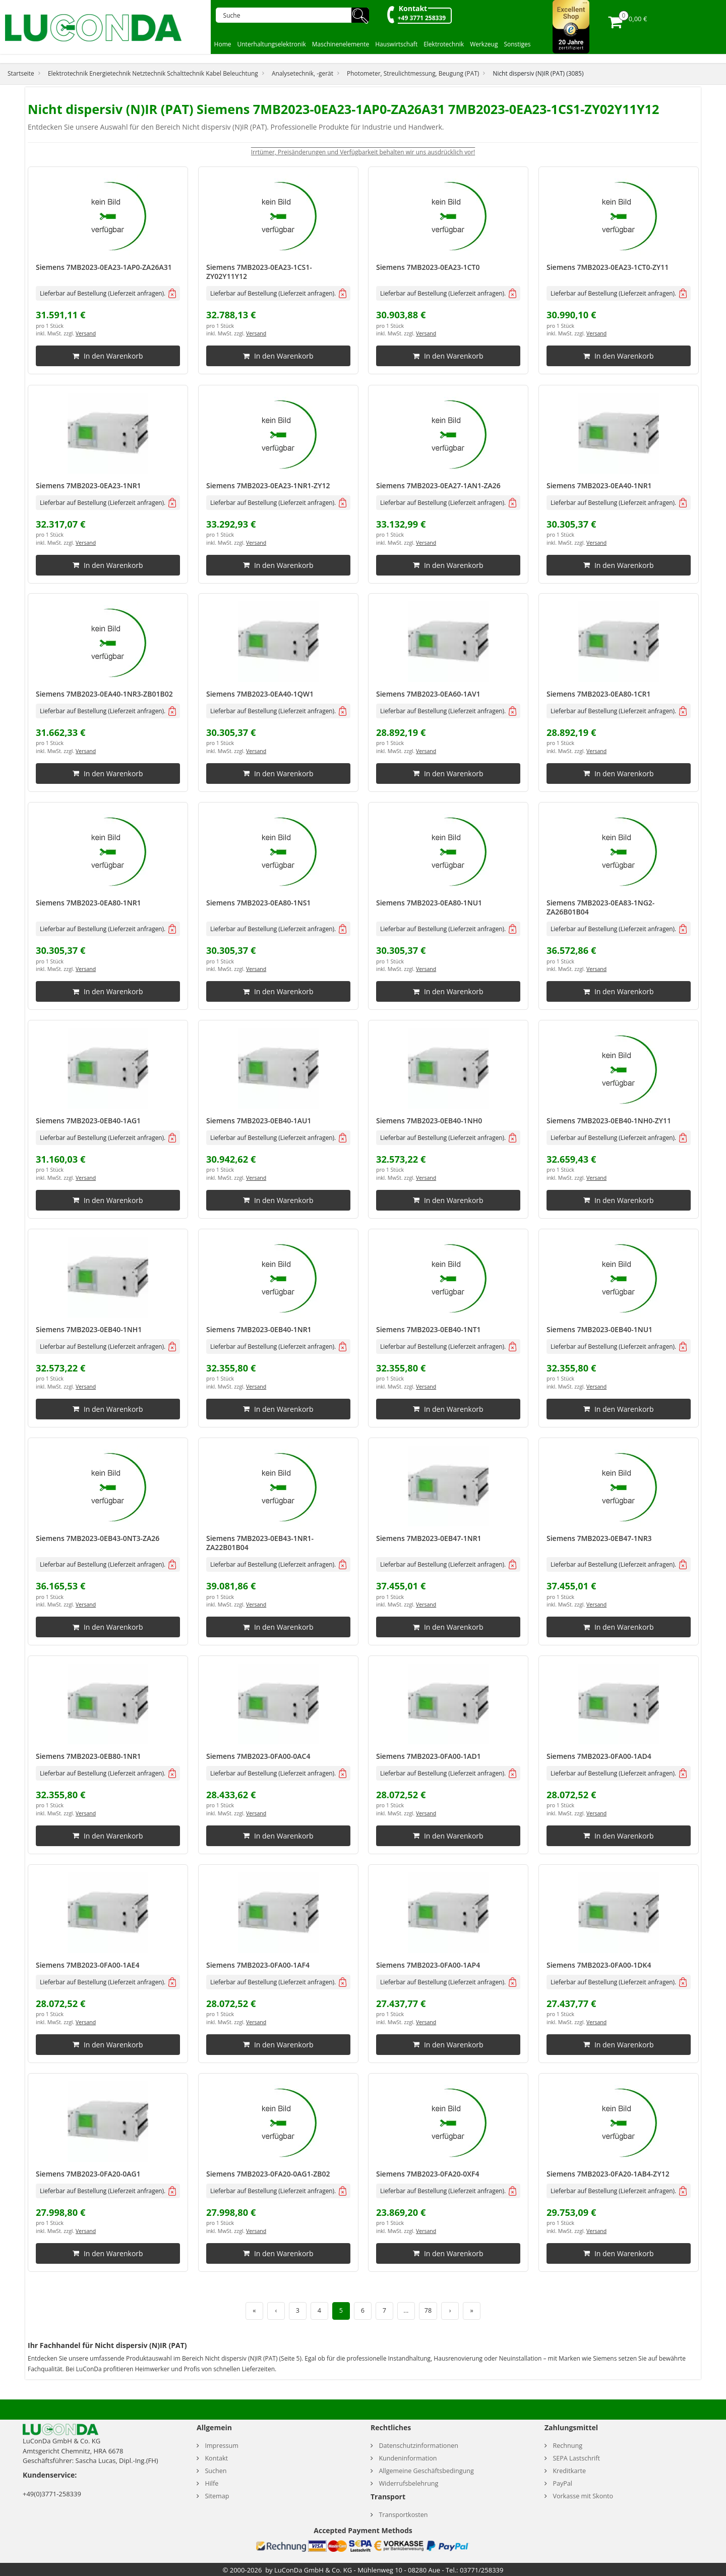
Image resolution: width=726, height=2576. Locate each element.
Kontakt (413, 8)
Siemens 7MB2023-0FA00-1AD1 (428, 1756)
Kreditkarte (569, 2471)
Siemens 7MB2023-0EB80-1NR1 (88, 1756)
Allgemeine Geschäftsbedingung (426, 2471)
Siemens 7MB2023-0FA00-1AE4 (87, 1965)
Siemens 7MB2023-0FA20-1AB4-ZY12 (608, 2174)
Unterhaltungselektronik (271, 44)
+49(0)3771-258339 (52, 2493)
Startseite (21, 73)
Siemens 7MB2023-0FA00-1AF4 (258, 1965)
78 (428, 2310)
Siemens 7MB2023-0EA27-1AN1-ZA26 (438, 485)
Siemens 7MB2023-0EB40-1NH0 (429, 1120)
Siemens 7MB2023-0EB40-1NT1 (428, 1329)
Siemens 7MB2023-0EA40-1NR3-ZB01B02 (104, 694)
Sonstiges (517, 44)
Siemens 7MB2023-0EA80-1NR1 (88, 902)
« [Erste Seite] (254, 2310)
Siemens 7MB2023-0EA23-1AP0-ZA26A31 (104, 267)
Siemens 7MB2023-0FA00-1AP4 (428, 1965)
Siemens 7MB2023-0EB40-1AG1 (88, 1120)
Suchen (215, 2471)
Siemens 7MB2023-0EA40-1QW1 (260, 694)
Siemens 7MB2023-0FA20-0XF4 (427, 2174)
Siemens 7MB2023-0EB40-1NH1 (89, 1329)
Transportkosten (403, 2514)
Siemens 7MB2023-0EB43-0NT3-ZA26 (97, 1538)
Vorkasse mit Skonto (583, 2496)
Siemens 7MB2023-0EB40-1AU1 (258, 1120)
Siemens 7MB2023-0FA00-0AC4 (258, 1756)
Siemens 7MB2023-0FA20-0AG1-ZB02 (268, 2174)
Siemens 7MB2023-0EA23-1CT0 (427, 267)
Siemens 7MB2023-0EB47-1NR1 (428, 1538)
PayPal (562, 2483)
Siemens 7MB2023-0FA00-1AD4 (599, 1756)
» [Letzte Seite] (471, 2310)
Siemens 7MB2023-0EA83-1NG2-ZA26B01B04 (600, 907)
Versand (86, 333)
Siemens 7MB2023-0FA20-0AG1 (88, 2174)
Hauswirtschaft (396, 44)
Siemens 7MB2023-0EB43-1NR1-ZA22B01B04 (260, 1542)
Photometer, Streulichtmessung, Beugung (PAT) (413, 73)
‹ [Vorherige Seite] (276, 2310)
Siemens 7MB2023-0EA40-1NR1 (599, 485)
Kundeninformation (408, 2458)
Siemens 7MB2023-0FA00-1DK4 (599, 1965)
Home (222, 44)
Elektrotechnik (444, 44)
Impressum (221, 2445)
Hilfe (211, 2483)
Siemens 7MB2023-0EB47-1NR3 (599, 1538)
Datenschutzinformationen (418, 2445)
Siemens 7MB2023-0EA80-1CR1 (599, 694)
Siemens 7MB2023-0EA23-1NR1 (88, 485)
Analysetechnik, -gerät (302, 73)
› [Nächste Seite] (450, 2310)
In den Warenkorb (108, 356)
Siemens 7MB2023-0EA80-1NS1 (258, 902)
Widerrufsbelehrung (408, 2483)
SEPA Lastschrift (576, 2458)
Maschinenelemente (341, 44)
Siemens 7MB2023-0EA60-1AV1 (428, 694)
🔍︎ (360, 15)
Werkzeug (484, 44)
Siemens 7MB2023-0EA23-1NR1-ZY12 (268, 485)
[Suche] (287, 15)
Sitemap (217, 2496)
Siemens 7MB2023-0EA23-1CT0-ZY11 (608, 267)
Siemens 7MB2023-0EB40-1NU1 (599, 1329)
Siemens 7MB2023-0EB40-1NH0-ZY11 (609, 1120)
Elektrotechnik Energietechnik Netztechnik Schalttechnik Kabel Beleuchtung (153, 73)
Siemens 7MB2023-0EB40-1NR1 (259, 1329)
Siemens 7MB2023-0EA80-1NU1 (429, 902)
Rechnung (567, 2445)
